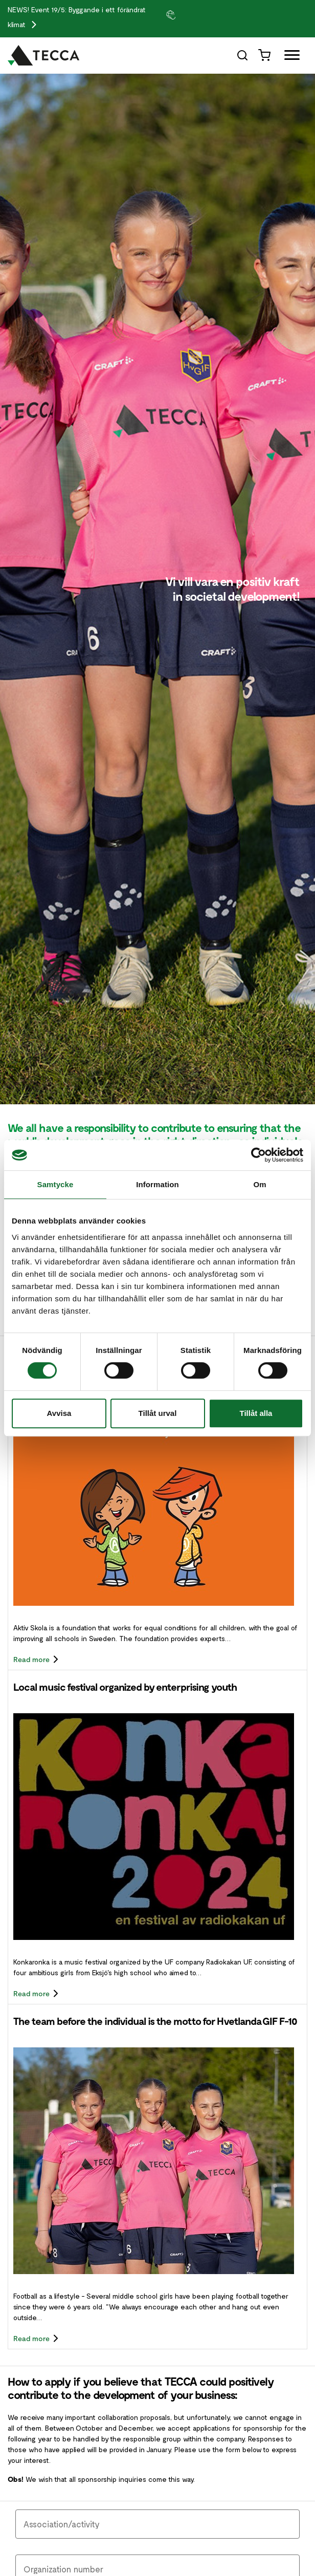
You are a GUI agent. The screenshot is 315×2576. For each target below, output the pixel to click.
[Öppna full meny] (288, 57)
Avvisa (59, 1413)
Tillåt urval (158, 1413)
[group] (183, 14)
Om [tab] (259, 1184)
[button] (183, 14)
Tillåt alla (256, 1413)
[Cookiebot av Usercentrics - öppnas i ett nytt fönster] (258, 1155)
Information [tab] (157, 1184)
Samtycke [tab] (55, 1184)
